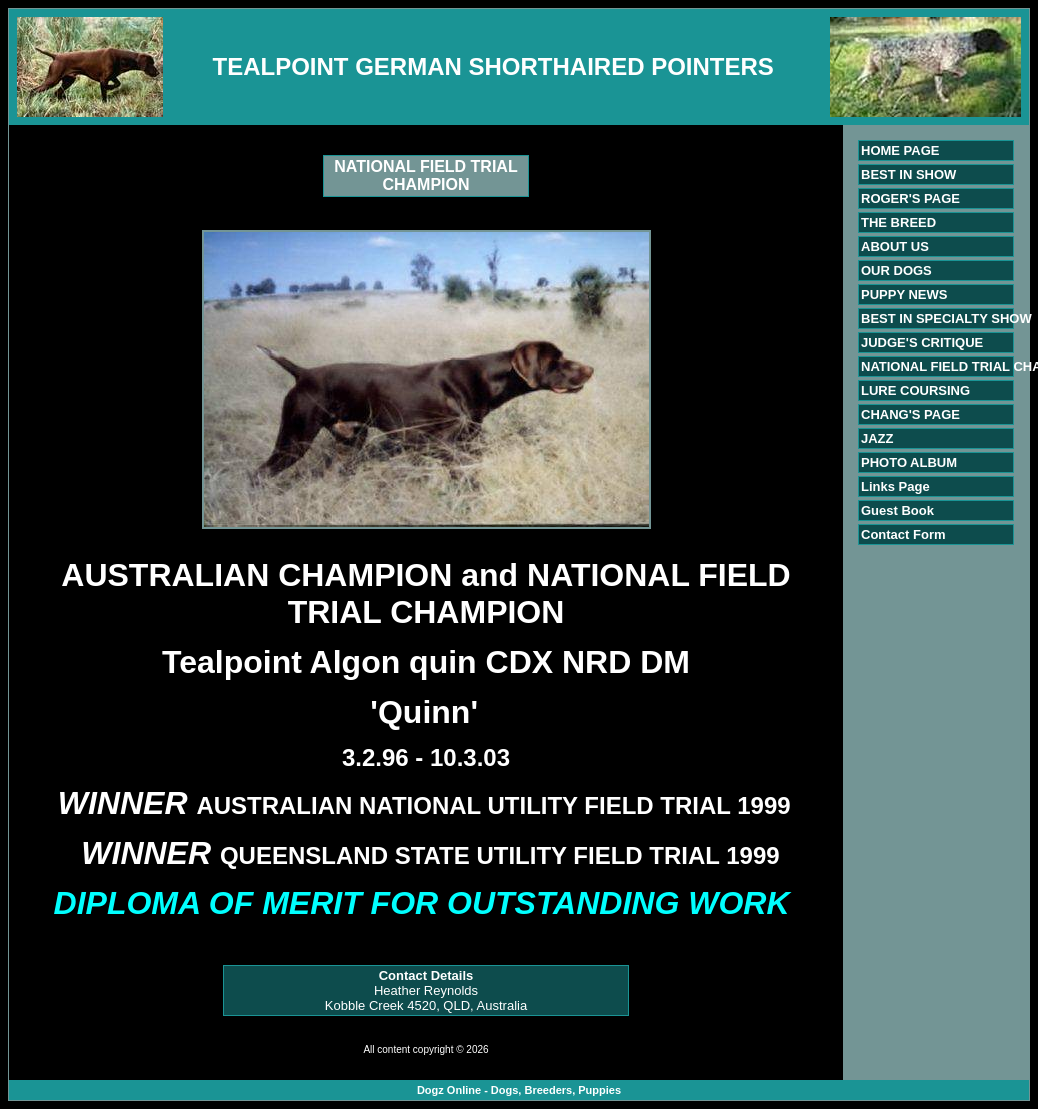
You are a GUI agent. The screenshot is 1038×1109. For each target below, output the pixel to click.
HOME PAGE (900, 150)
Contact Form (903, 534)
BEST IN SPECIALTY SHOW (946, 318)
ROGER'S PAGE (910, 198)
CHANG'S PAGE (910, 414)
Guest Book (897, 510)
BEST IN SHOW (908, 174)
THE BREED (898, 222)
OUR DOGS (896, 270)
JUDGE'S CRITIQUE (922, 342)
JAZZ (877, 438)
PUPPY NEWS (904, 294)
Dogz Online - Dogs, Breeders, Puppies (519, 1090)
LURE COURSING (915, 390)
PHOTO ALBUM (909, 462)
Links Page (895, 486)
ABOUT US (895, 246)
